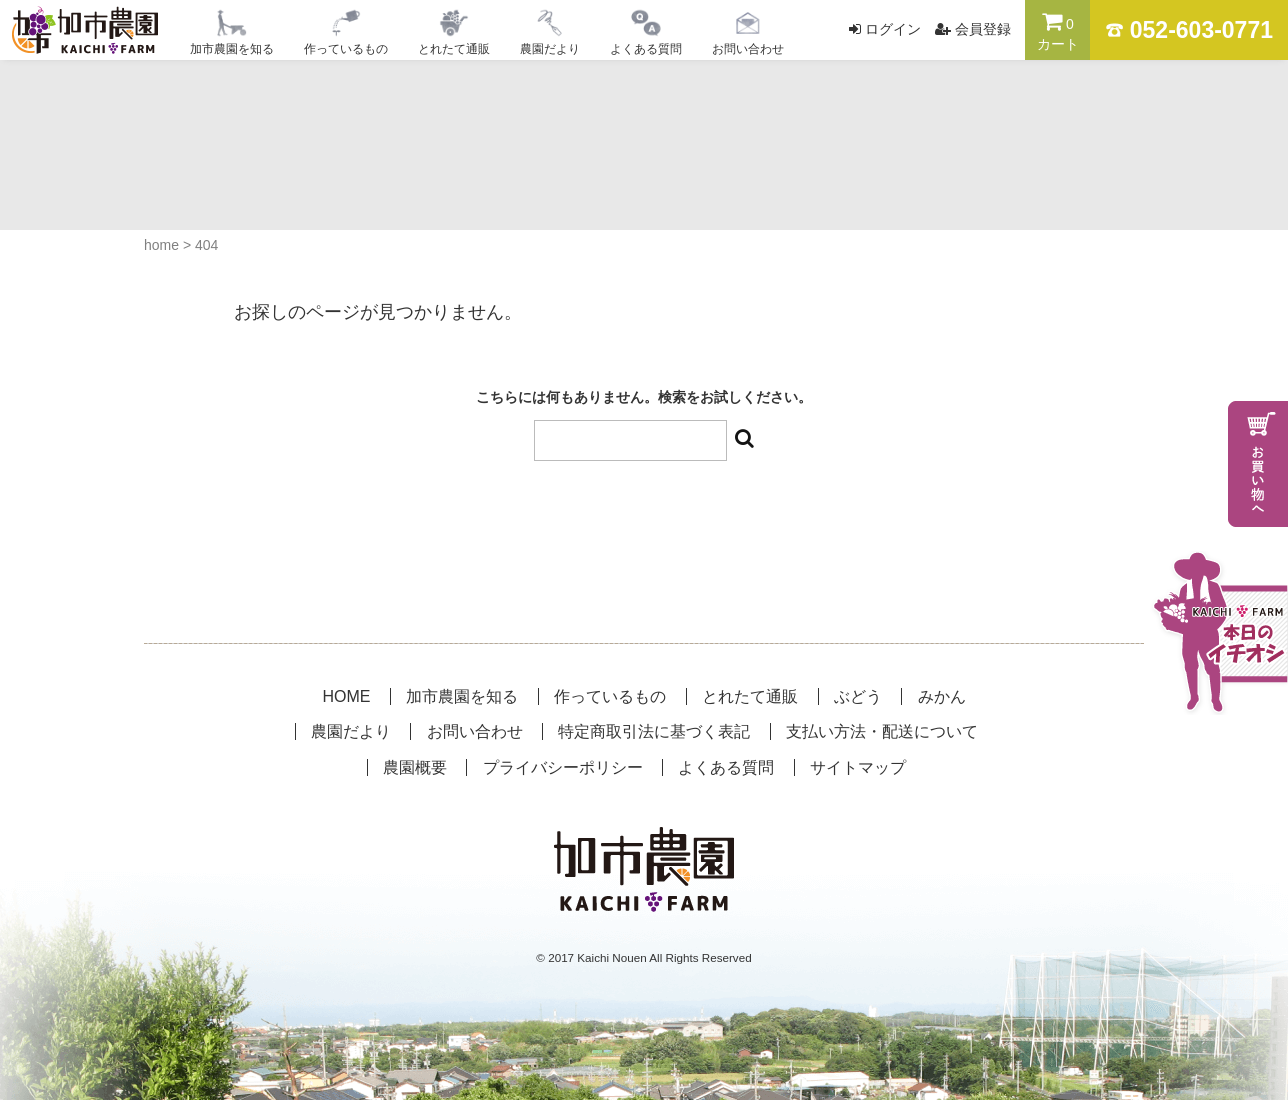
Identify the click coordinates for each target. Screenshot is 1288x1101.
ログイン (893, 29)
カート (1058, 31)
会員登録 (983, 29)
